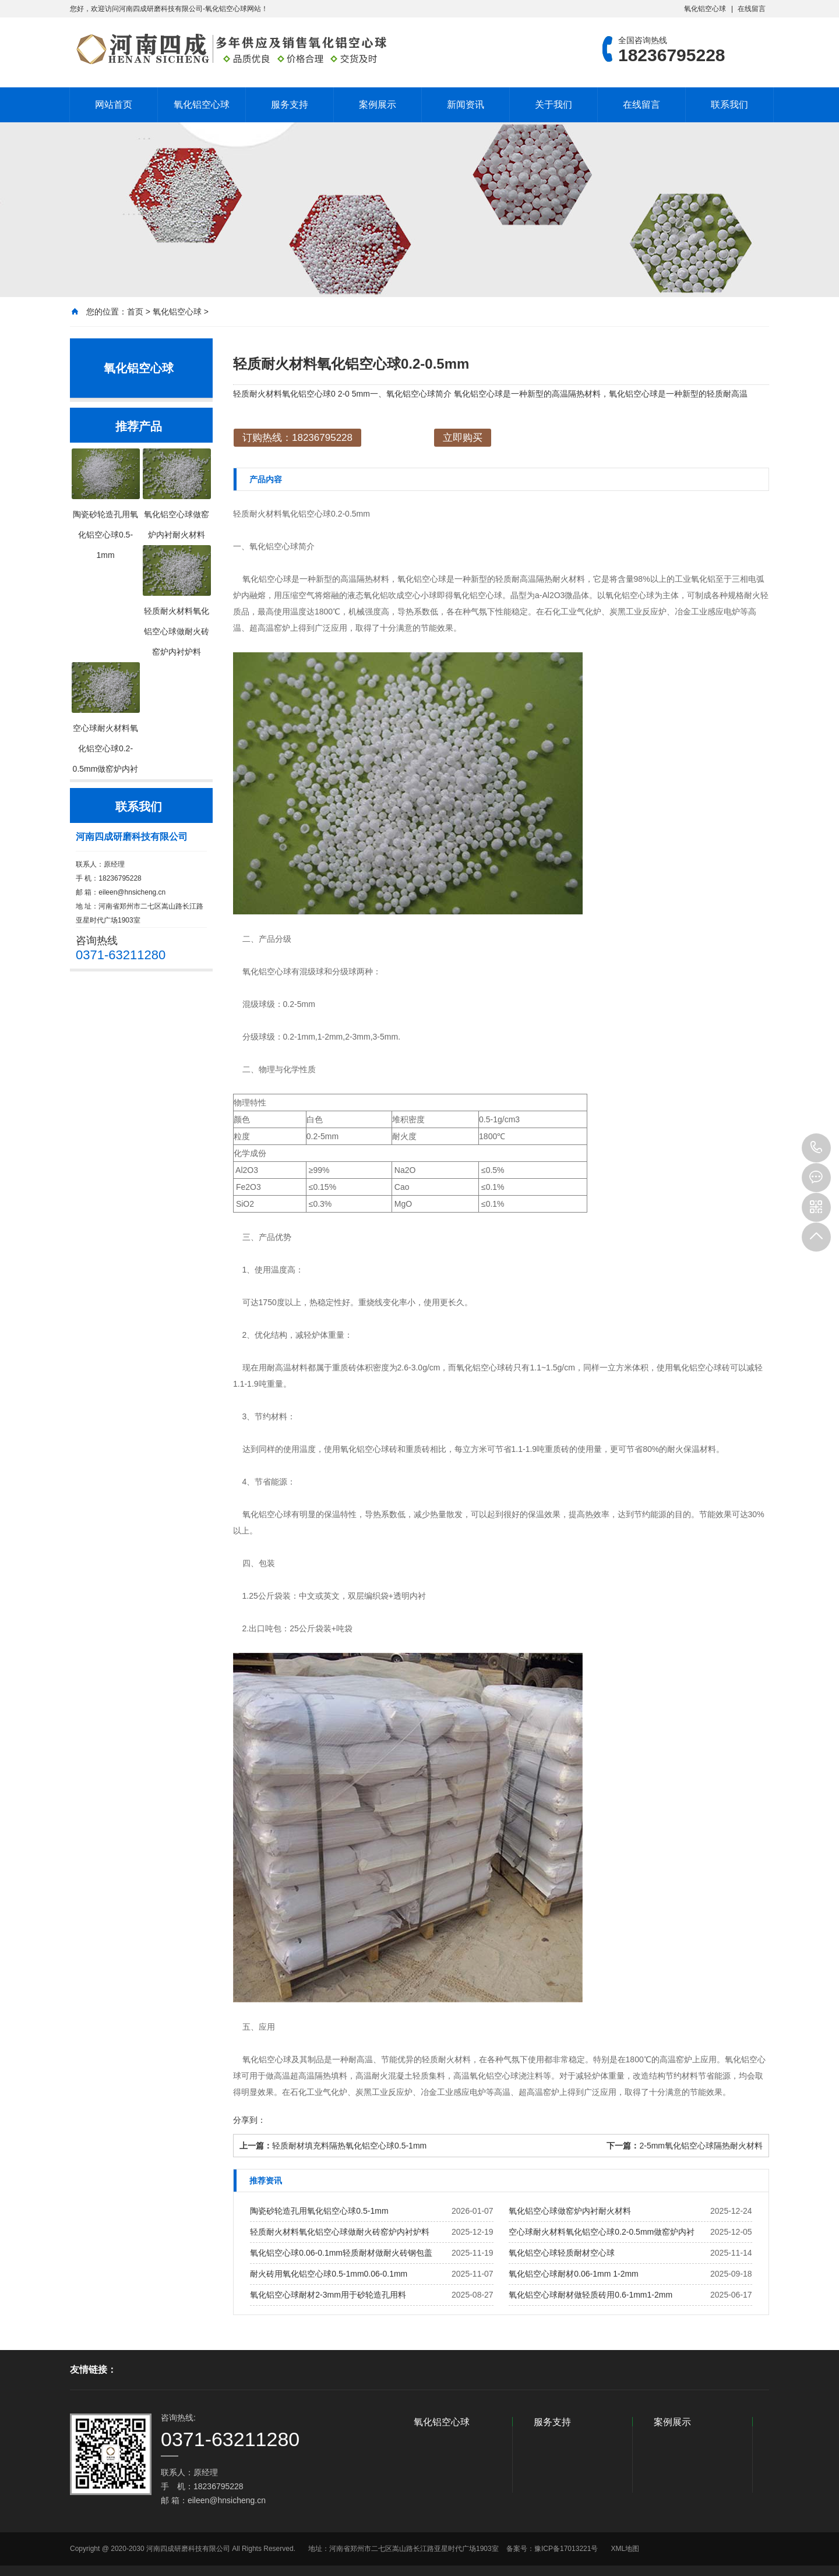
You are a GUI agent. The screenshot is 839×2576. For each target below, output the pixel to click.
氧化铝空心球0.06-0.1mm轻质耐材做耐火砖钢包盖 (341, 2252)
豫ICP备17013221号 (566, 2549)
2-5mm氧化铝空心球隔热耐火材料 (701, 2145)
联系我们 (729, 104)
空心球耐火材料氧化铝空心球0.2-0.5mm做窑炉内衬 (602, 2231)
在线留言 (752, 9)
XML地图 (625, 2549)
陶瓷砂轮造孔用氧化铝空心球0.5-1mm (319, 2210)
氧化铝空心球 (705, 9)
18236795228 (816, 1147)
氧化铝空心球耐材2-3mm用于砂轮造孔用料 (328, 2294)
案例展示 (377, 104)
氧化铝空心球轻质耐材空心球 (562, 2252)
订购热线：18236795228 (297, 437)
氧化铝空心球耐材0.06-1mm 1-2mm (573, 2273)
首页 (135, 311)
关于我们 (553, 104)
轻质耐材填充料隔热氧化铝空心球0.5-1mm (349, 2145)
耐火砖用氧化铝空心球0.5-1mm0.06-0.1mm (328, 2273)
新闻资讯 (465, 104)
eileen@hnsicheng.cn (131, 892)
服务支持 (289, 104)
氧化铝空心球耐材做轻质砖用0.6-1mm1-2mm (590, 2294)
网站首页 (113, 104)
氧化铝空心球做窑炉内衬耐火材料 (570, 2210)
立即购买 (462, 437)
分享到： (249, 2120)
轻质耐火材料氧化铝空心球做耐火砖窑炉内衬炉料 (339, 2231)
